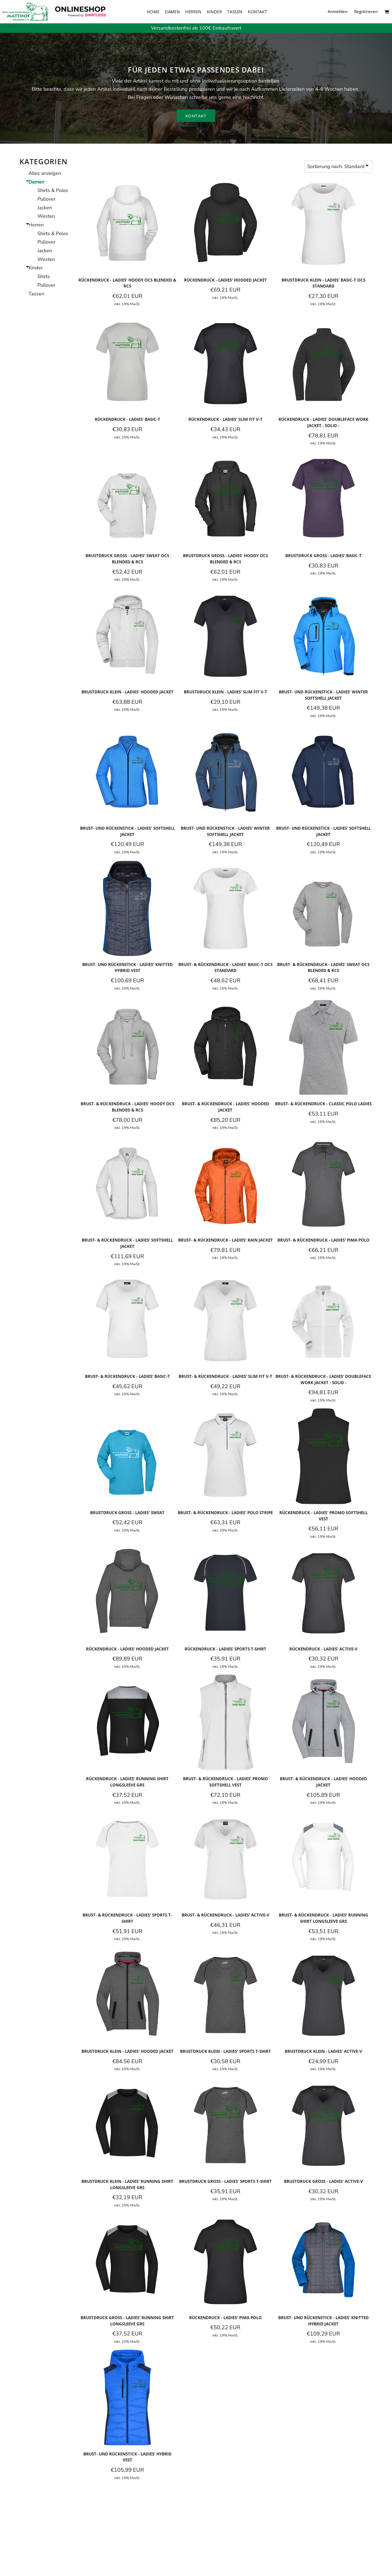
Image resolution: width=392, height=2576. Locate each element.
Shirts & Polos (52, 190)
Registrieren (366, 11)
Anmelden (337, 11)
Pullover (46, 199)
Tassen (36, 294)
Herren (36, 225)
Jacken (44, 207)
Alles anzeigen (45, 173)
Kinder (36, 267)
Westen (46, 216)
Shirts (43, 276)
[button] (386, 11)
